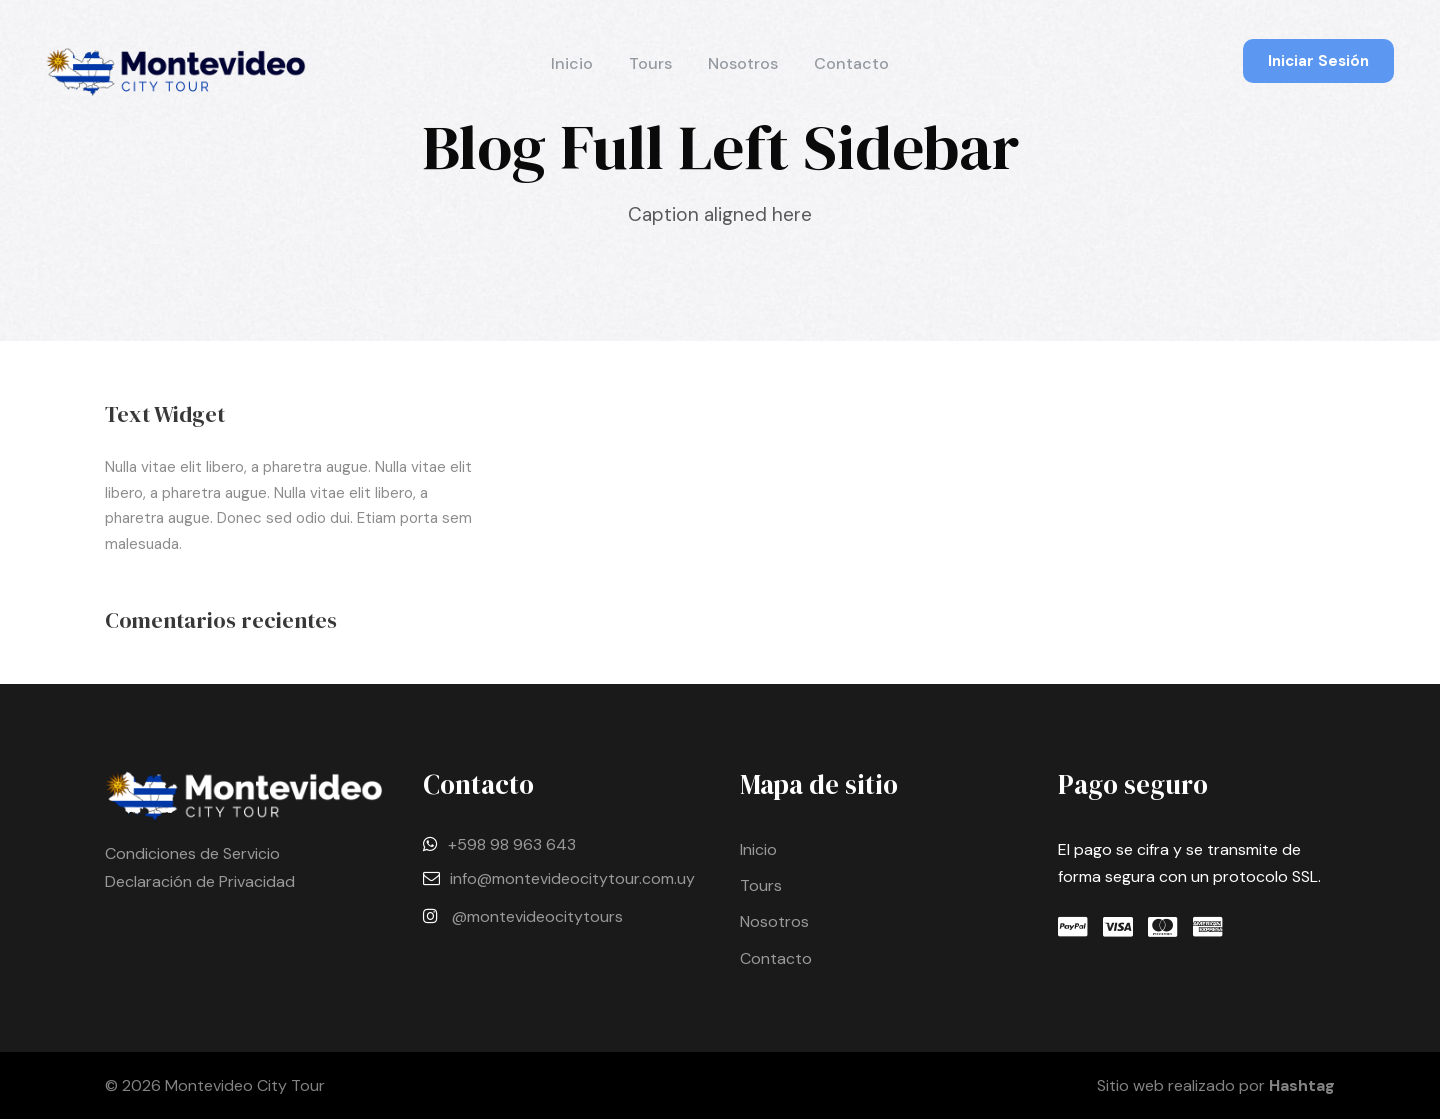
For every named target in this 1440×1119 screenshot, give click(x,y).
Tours (650, 63)
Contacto (851, 63)
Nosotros (743, 63)
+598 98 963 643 (512, 844)
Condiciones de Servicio (192, 853)
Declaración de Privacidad (200, 881)
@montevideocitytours (537, 916)
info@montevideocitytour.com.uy (572, 878)
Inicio (572, 63)
